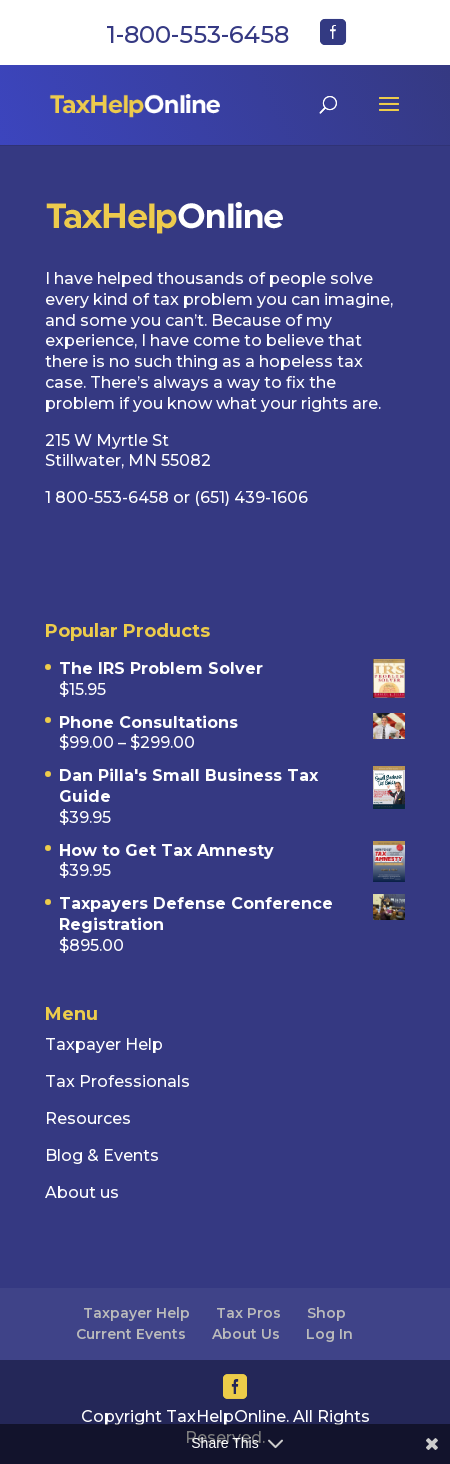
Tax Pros (248, 1313)
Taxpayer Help (136, 1313)
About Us (246, 1334)
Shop (326, 1313)
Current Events (131, 1334)
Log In (329, 1334)
